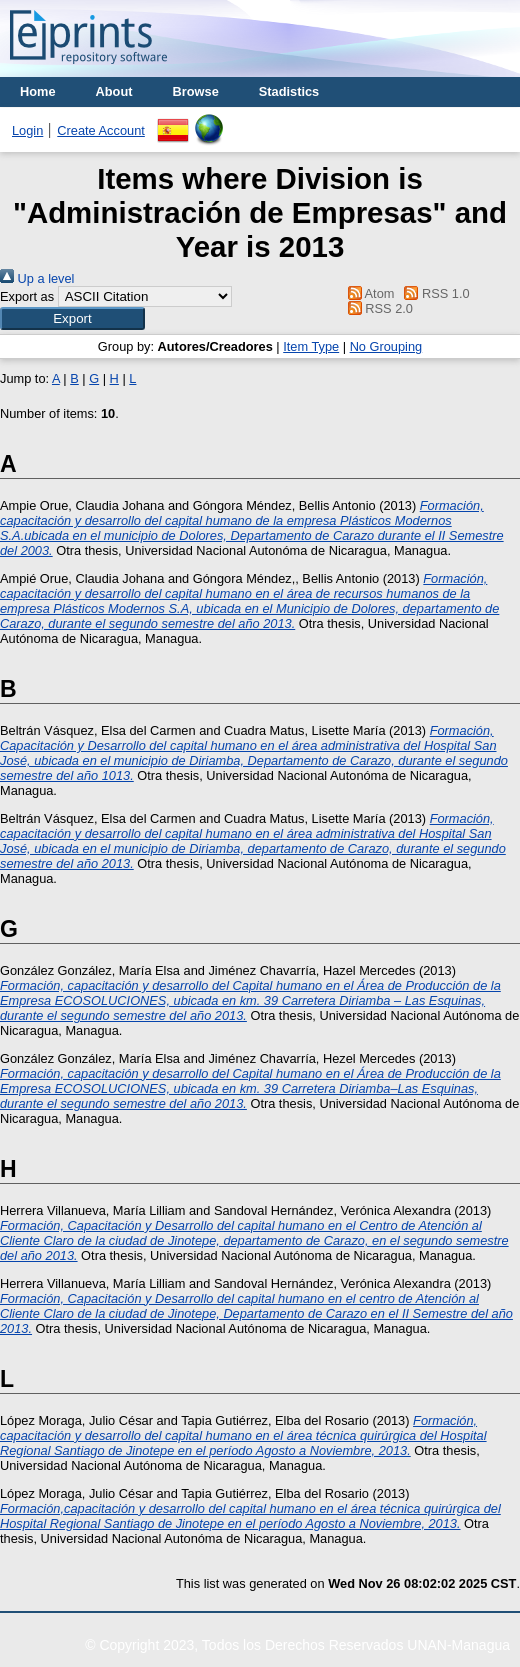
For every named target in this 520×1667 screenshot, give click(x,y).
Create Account (101, 130)
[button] (72, 318)
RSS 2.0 (377, 308)
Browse (196, 91)
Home (38, 91)
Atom (367, 293)
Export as (27, 296)
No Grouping (386, 346)
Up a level (37, 278)
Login (27, 130)
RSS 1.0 (434, 293)
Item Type (311, 346)
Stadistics (289, 91)
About (114, 91)
